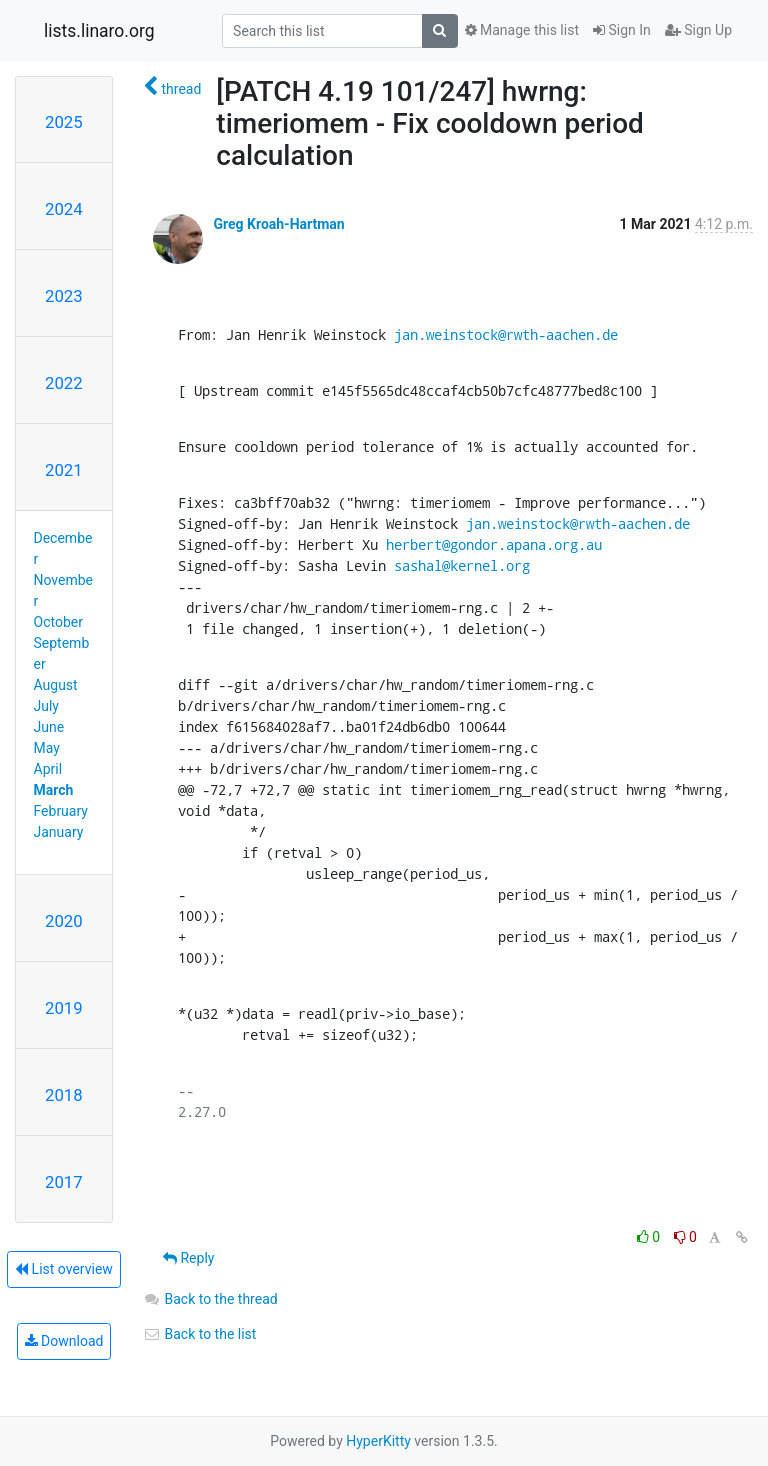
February (61, 811)
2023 (64, 296)
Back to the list (199, 1334)
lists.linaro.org (99, 31)
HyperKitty (378, 1441)
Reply (188, 1258)
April (48, 769)
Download (64, 1341)
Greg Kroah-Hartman (278, 224)
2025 (64, 122)
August (56, 685)
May (47, 748)
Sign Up (698, 30)
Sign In (622, 30)
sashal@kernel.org (462, 565)
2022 (64, 383)
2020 (64, 921)
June (49, 727)
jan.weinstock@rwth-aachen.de (506, 334)
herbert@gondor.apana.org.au (494, 544)
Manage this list (522, 30)
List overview (64, 1269)
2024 (64, 209)
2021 (64, 470)
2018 (64, 1095)
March (54, 790)
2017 (64, 1182)
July (46, 706)
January (59, 832)
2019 (64, 1008)
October (58, 622)
